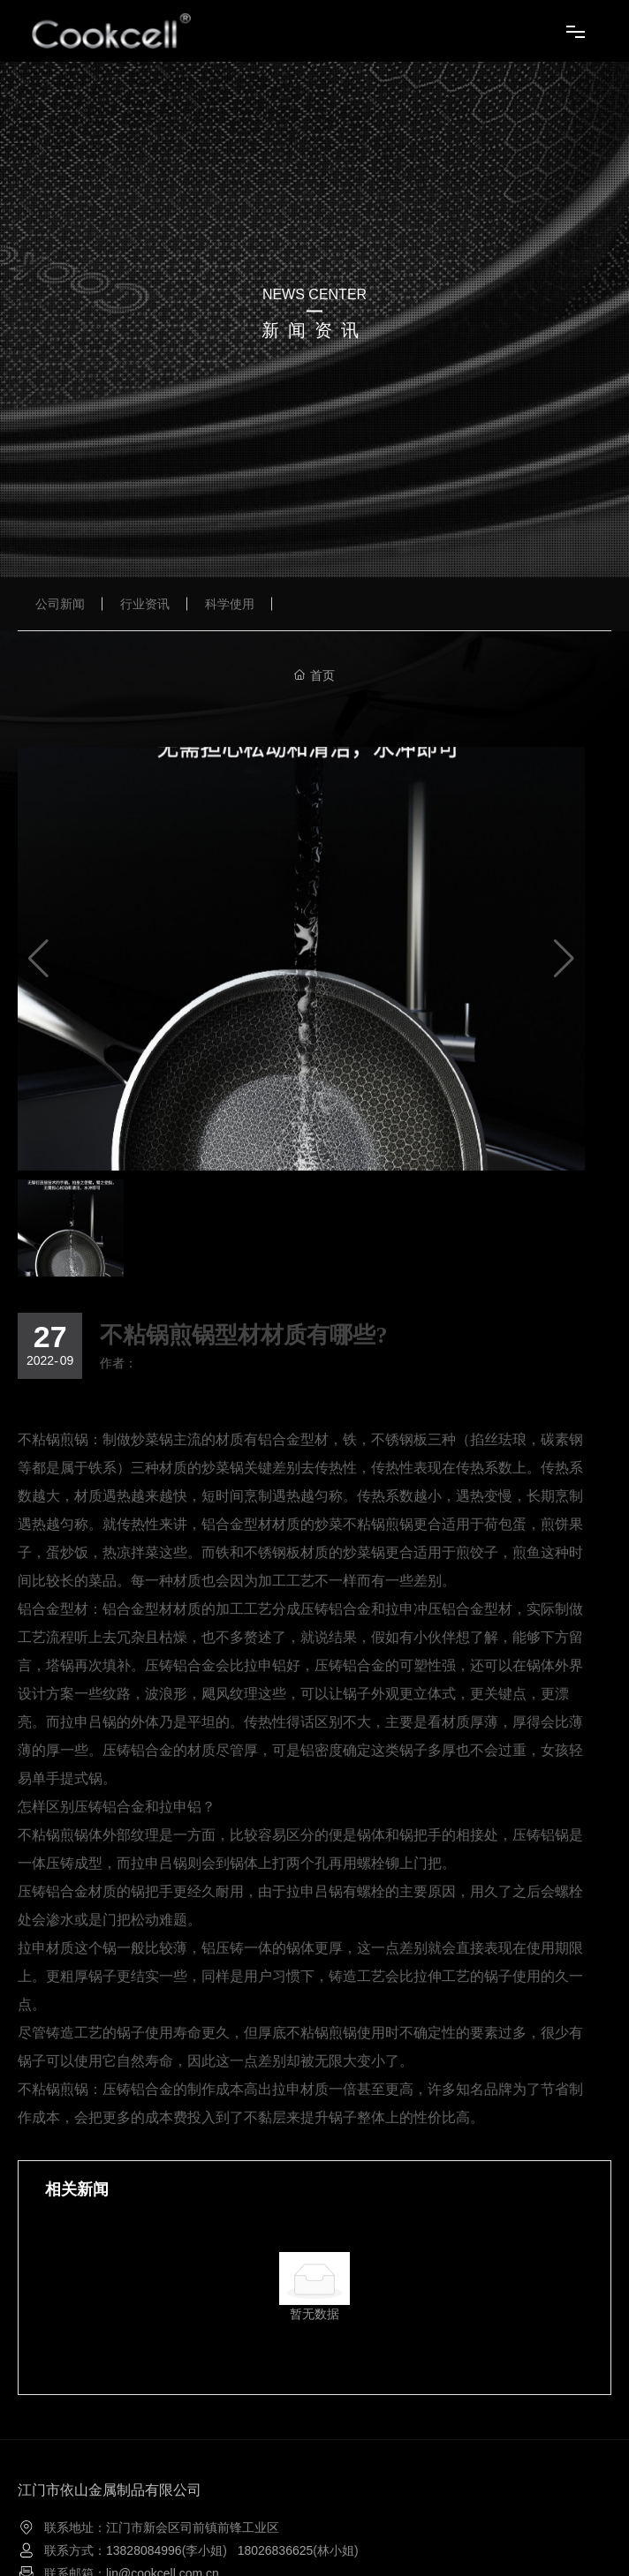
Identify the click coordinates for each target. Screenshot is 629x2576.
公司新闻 (60, 604)
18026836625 (276, 2550)
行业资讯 (145, 604)
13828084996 (144, 2550)
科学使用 (229, 604)
